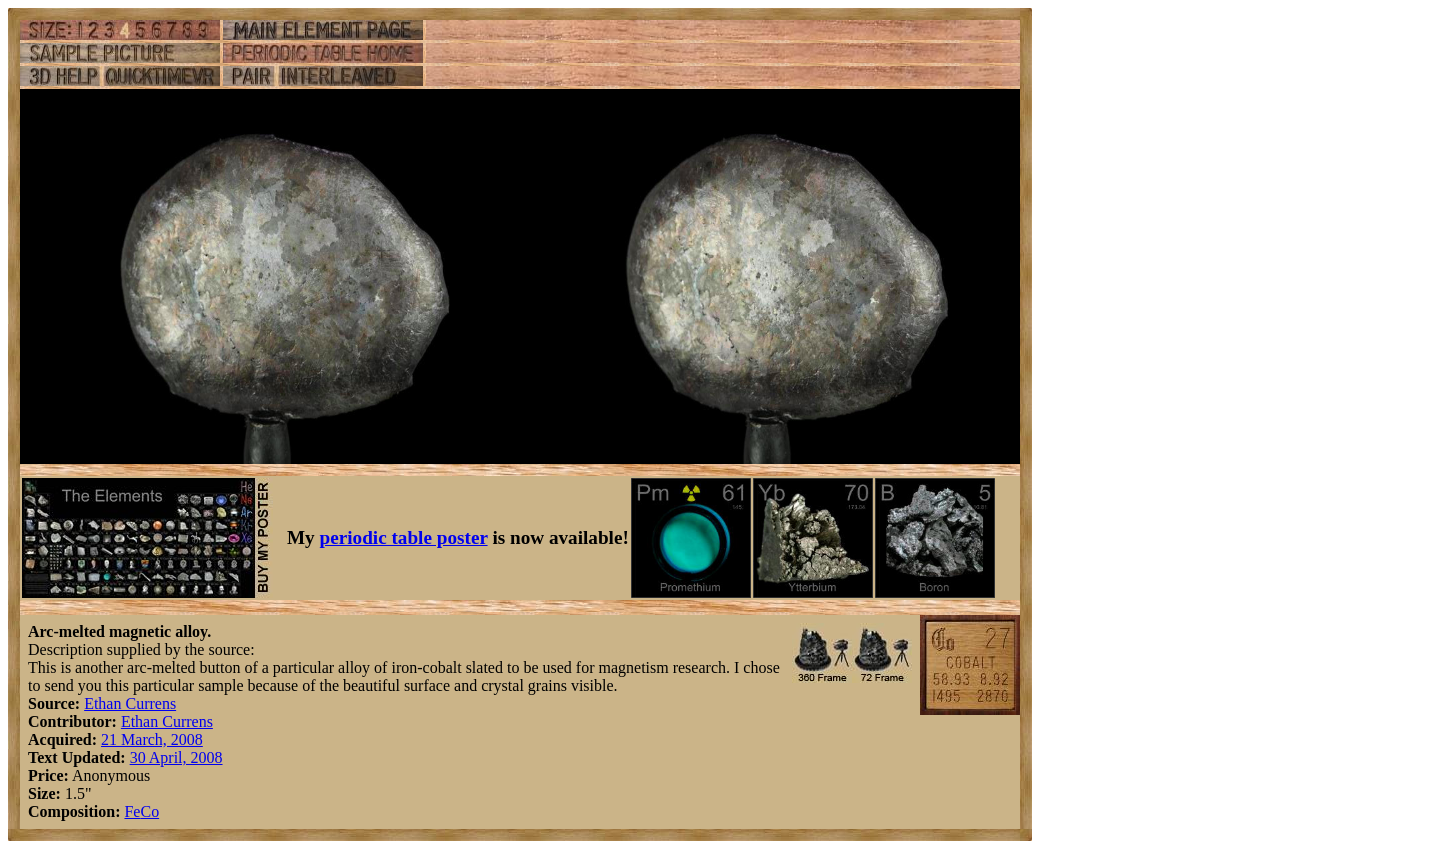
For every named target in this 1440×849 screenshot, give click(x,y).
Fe (132, 811)
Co (149, 811)
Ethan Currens (130, 703)
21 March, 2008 (152, 739)
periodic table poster (404, 537)
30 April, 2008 (176, 757)
